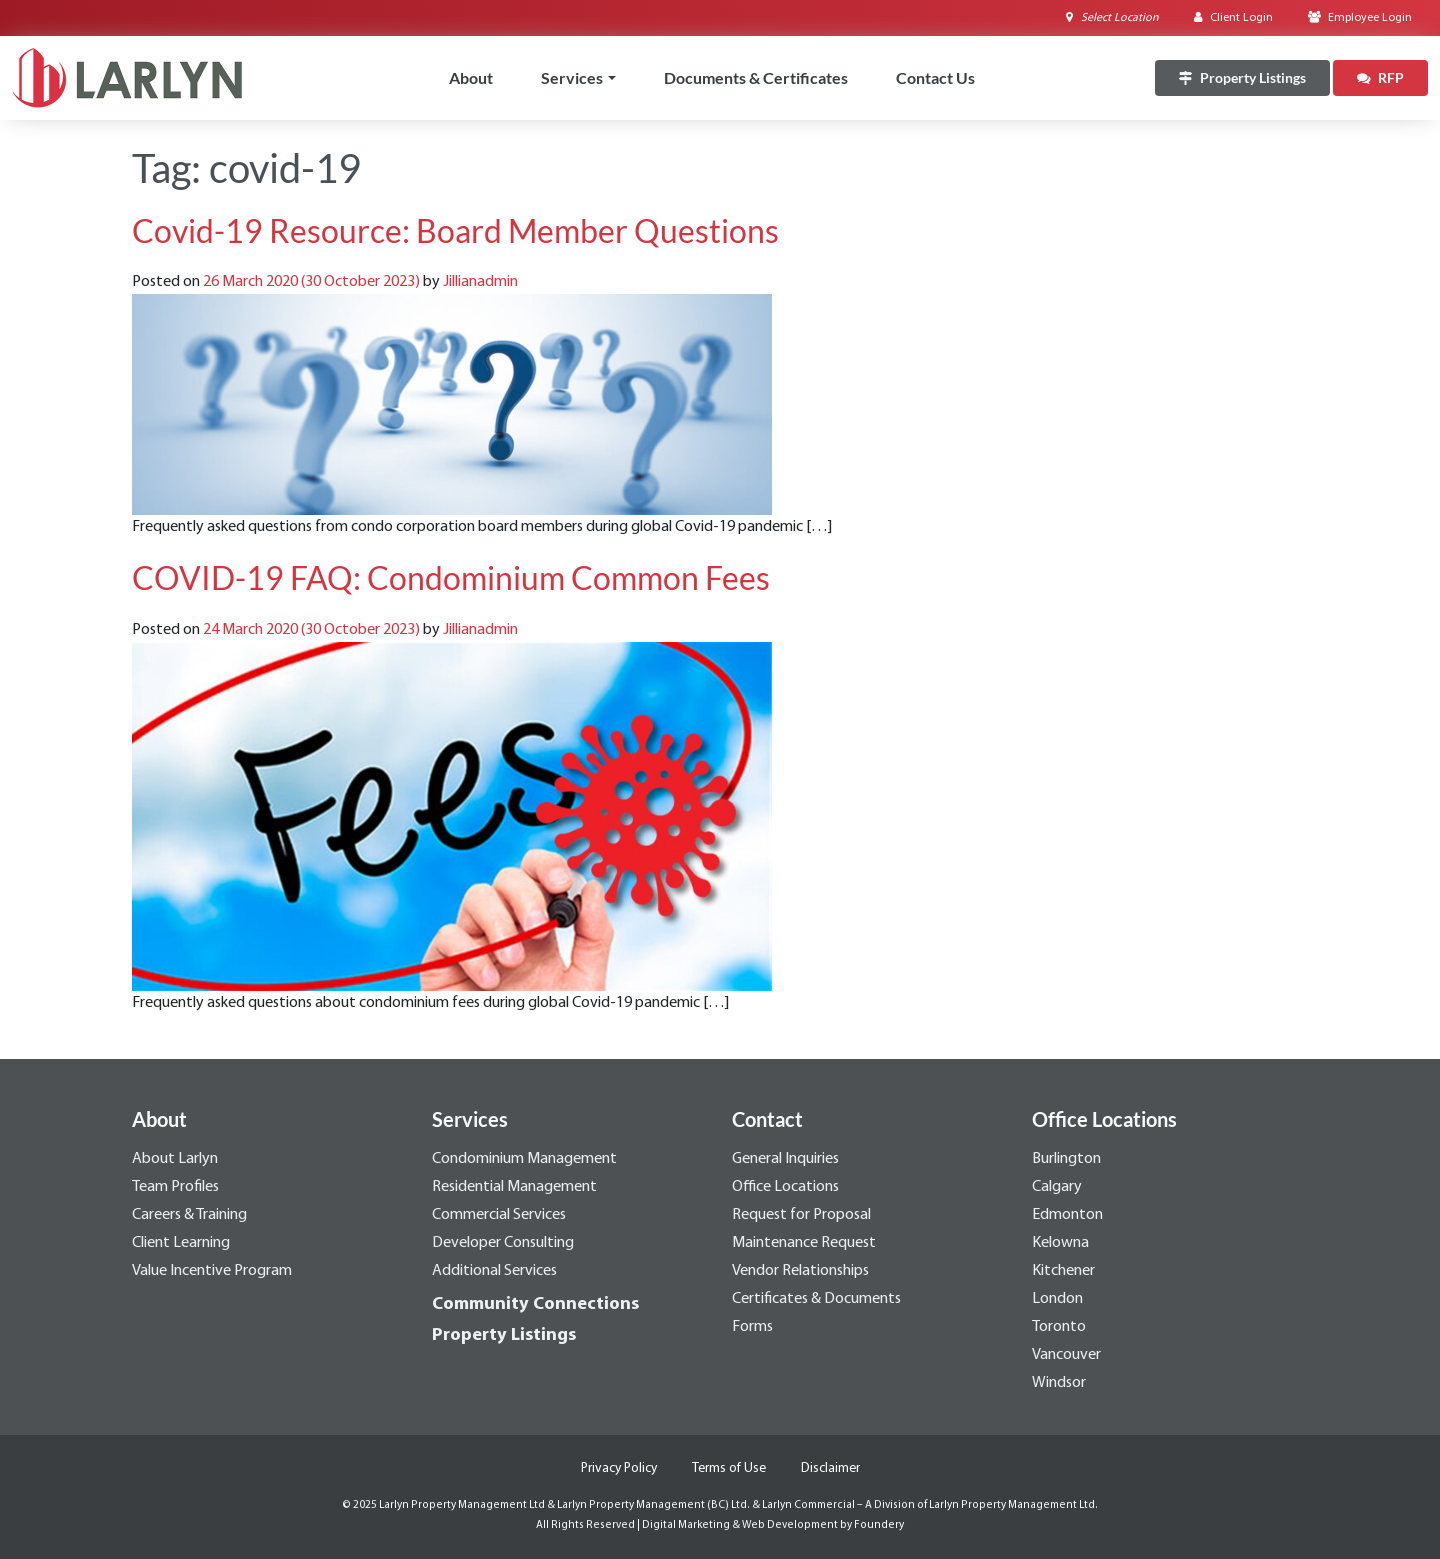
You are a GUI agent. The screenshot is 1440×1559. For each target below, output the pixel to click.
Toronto (1059, 1327)
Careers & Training (189, 1215)
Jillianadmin (480, 282)
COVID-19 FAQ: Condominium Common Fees (451, 577)
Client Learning (181, 1243)
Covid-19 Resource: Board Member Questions (455, 230)
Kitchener (1063, 1271)
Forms (752, 1327)
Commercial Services (499, 1215)
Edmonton (1067, 1215)
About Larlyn (175, 1159)
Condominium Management (524, 1159)
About (471, 77)
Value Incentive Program (212, 1271)
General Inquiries (785, 1159)
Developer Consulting (503, 1243)
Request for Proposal (801, 1215)
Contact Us (935, 77)
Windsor (1059, 1383)
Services (572, 77)
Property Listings (504, 1335)
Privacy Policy (619, 1468)
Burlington (1066, 1159)
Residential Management (514, 1187)
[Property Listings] (1242, 78)
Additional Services (494, 1271)
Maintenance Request (804, 1243)
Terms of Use (729, 1468)
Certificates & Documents (816, 1299)
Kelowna (1060, 1243)
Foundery (879, 1525)
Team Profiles (175, 1187)
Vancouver (1066, 1355)
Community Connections (535, 1304)
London (1057, 1299)
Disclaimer (830, 1468)
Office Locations (785, 1187)
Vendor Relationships (800, 1271)
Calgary (1057, 1187)
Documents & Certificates (756, 77)
